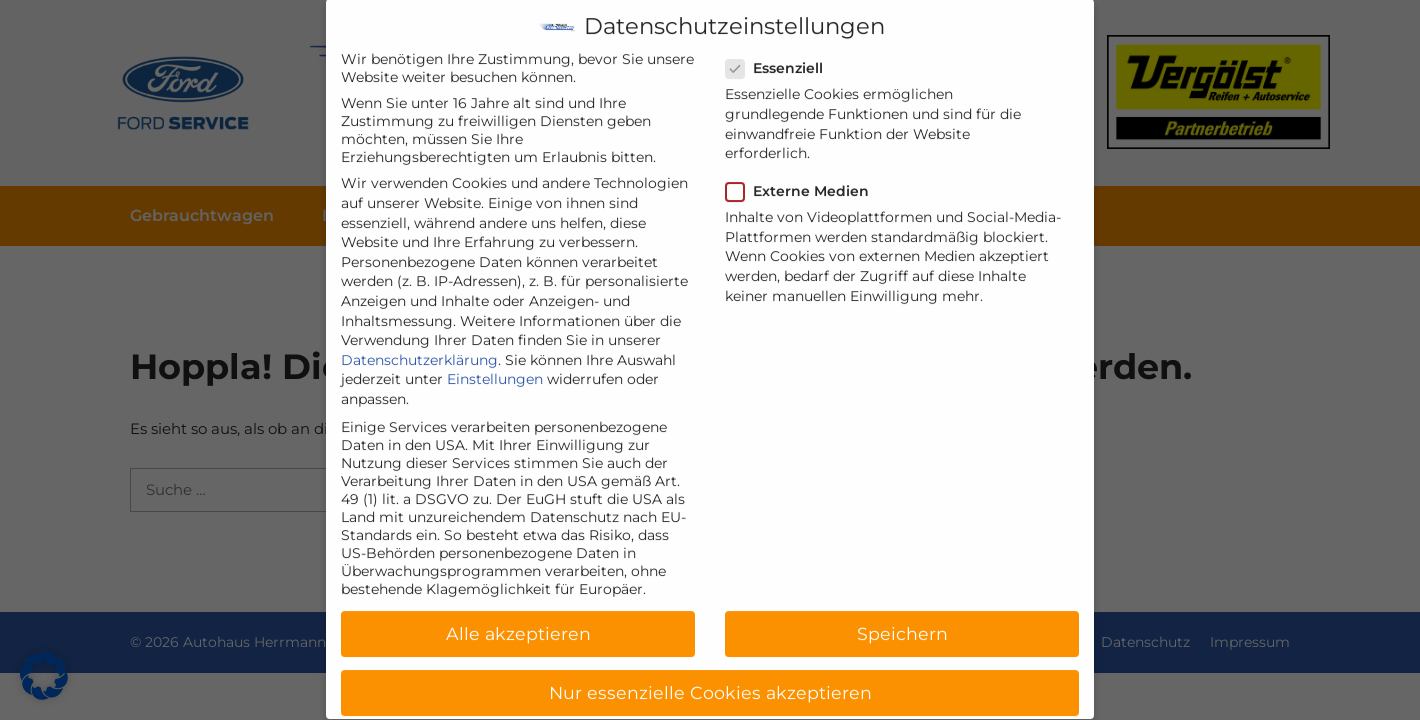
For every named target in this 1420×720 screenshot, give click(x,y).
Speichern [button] (902, 617)
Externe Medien (803, 175)
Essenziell (780, 52)
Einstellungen (495, 363)
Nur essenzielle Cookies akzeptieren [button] (710, 676)
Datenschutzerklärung (419, 343)
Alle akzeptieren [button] (518, 617)
